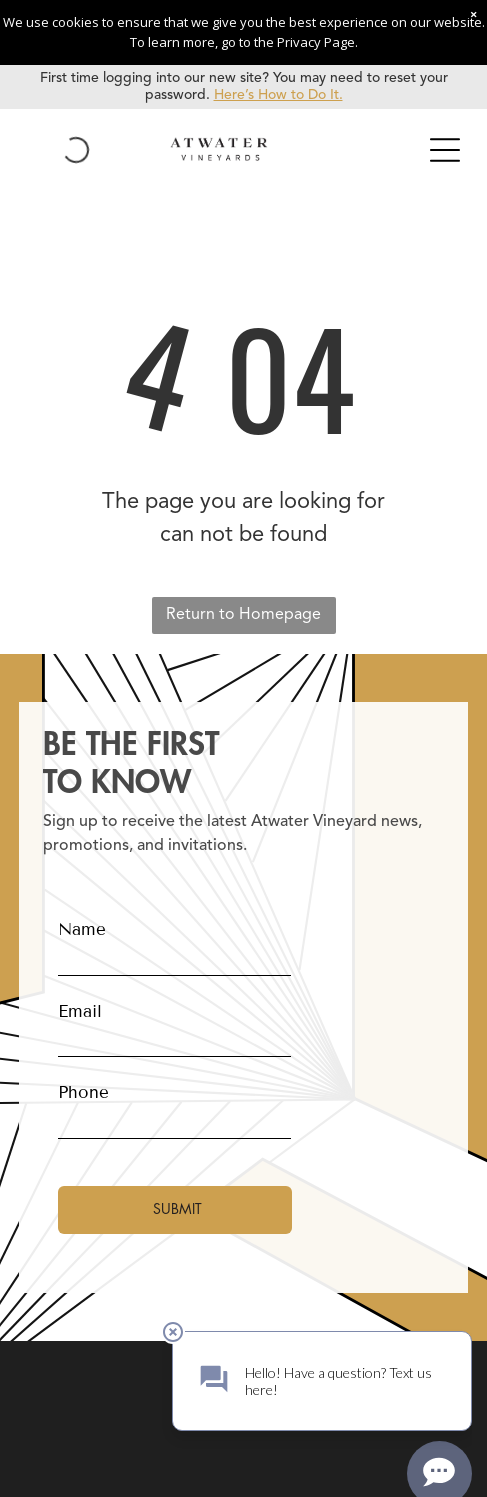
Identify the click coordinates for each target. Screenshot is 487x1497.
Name (82, 929)
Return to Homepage (243, 615)
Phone (83, 1092)
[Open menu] (445, 150)
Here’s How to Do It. (278, 95)
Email (80, 1011)
